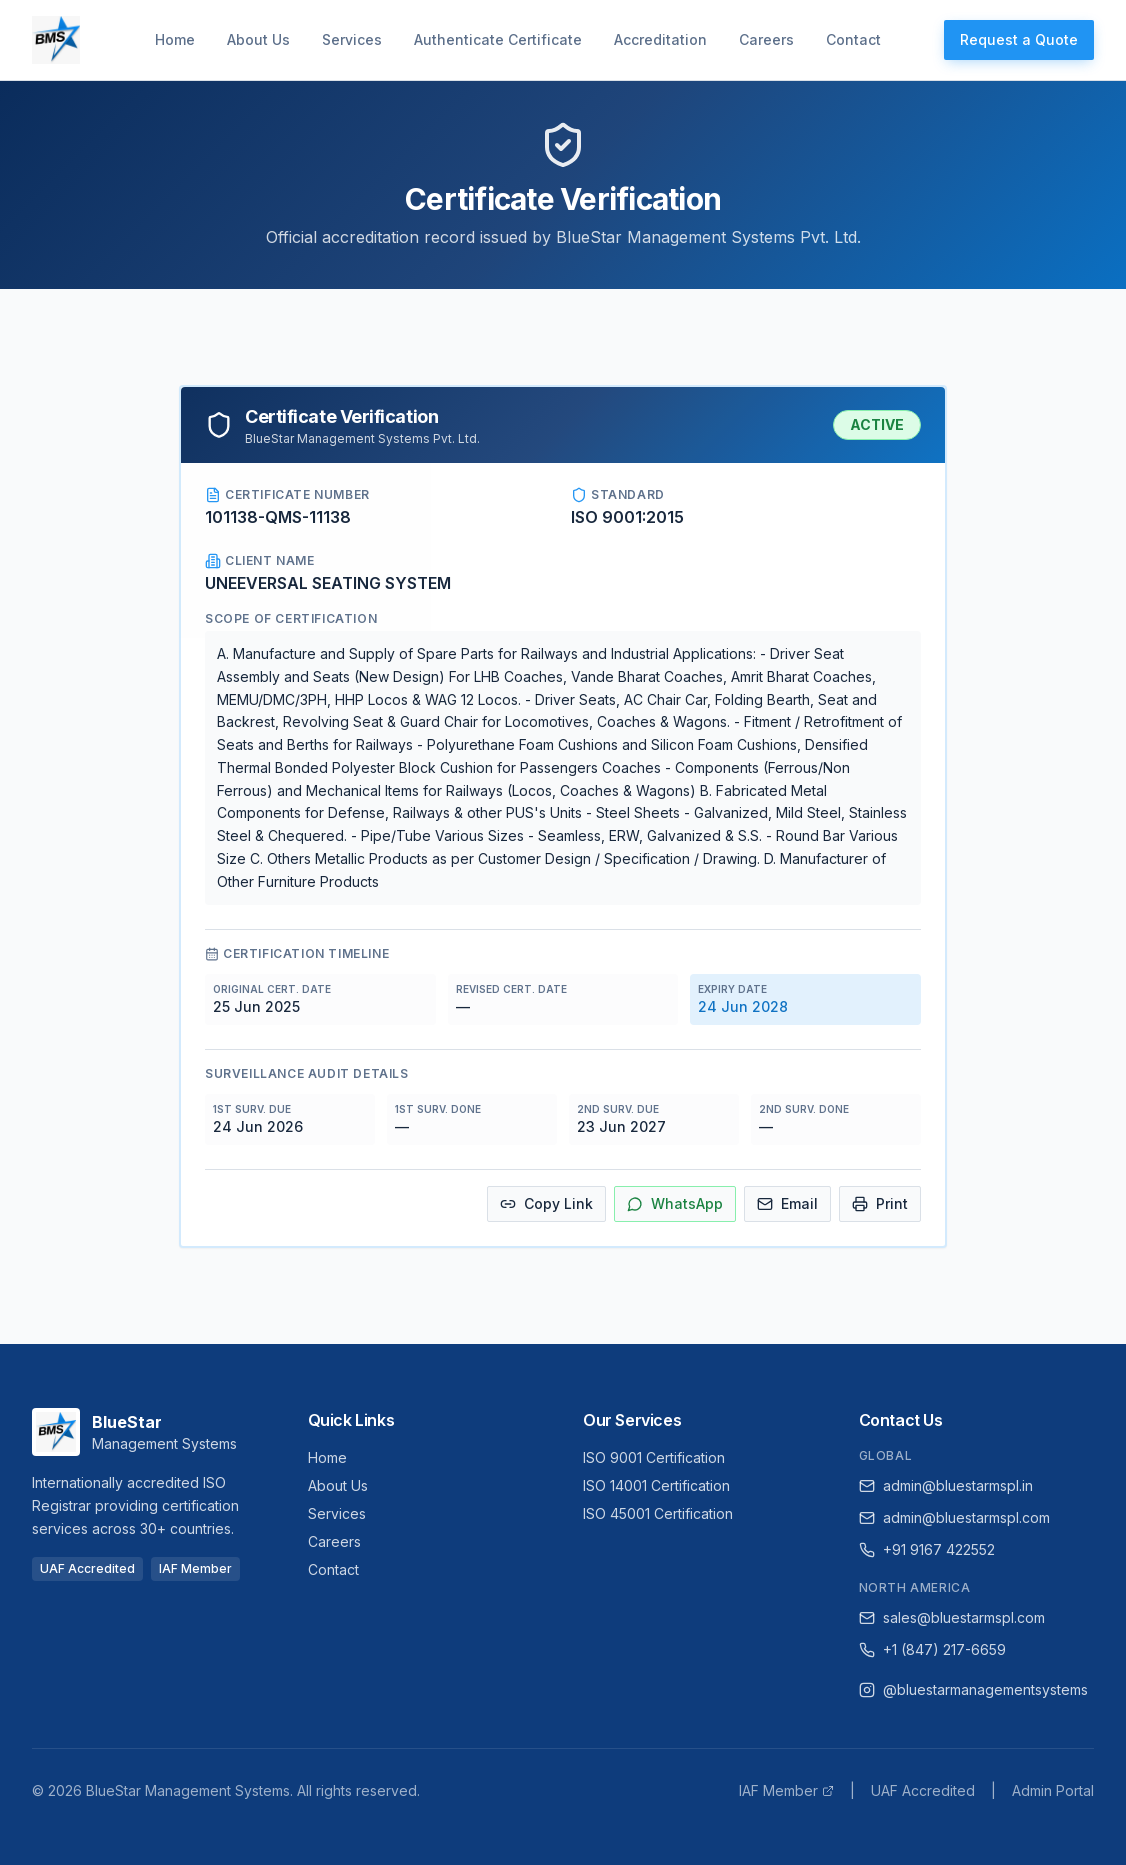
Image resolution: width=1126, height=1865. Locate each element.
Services (352, 39)
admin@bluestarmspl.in (946, 1485)
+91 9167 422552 (927, 1549)
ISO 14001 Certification (656, 1485)
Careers (766, 39)
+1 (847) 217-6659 (932, 1649)
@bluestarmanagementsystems (973, 1689)
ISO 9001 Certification (654, 1457)
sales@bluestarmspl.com (952, 1617)
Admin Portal (1053, 1790)
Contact (853, 39)
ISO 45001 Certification (658, 1513)
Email (787, 1203)
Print (880, 1203)
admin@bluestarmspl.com (954, 1517)
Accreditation (660, 39)
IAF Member (786, 1790)
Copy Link (546, 1203)
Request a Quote (1019, 39)
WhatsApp (675, 1203)
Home (175, 39)
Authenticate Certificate (498, 39)
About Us (258, 39)
